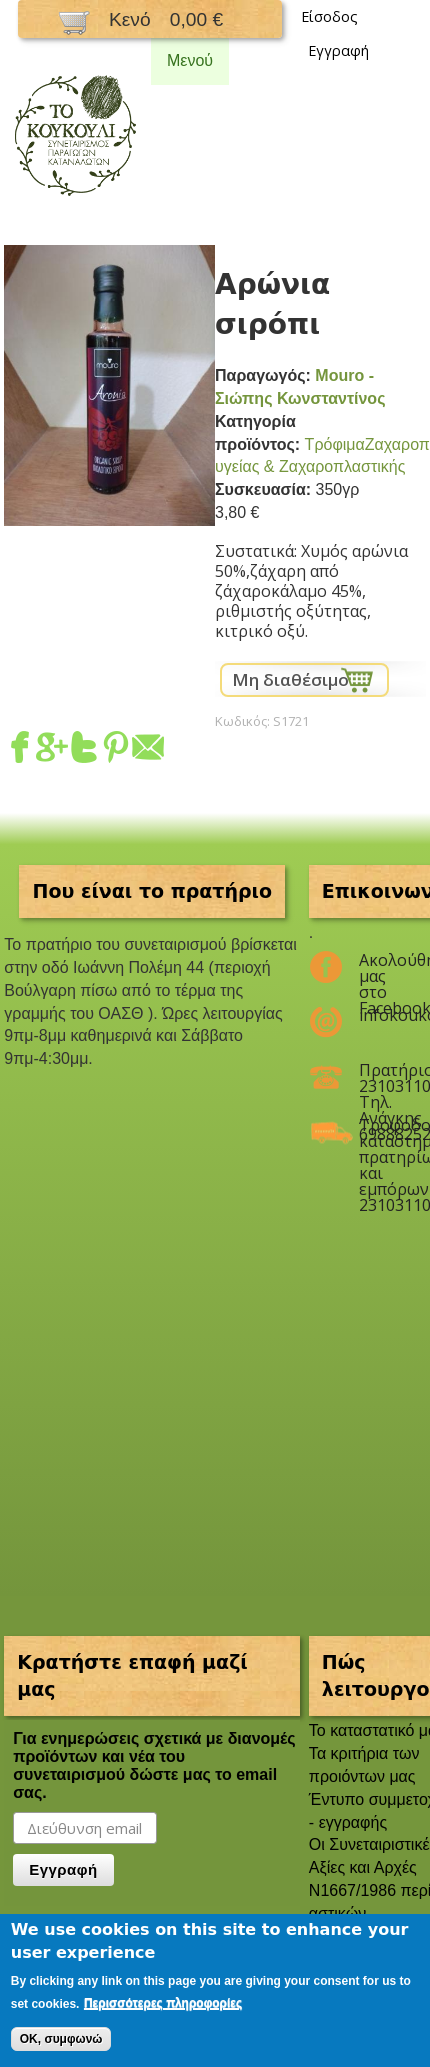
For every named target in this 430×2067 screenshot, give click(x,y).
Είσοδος (329, 16)
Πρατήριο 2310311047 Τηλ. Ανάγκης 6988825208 (380, 1078)
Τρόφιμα (335, 444)
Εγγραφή (338, 50)
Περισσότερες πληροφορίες (163, 2003)
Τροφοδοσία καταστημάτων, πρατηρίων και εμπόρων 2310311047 (380, 1133)
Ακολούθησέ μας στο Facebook (380, 968)
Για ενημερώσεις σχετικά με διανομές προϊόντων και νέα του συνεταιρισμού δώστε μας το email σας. (154, 1765)
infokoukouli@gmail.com (380, 1015)
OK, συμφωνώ (61, 2039)
